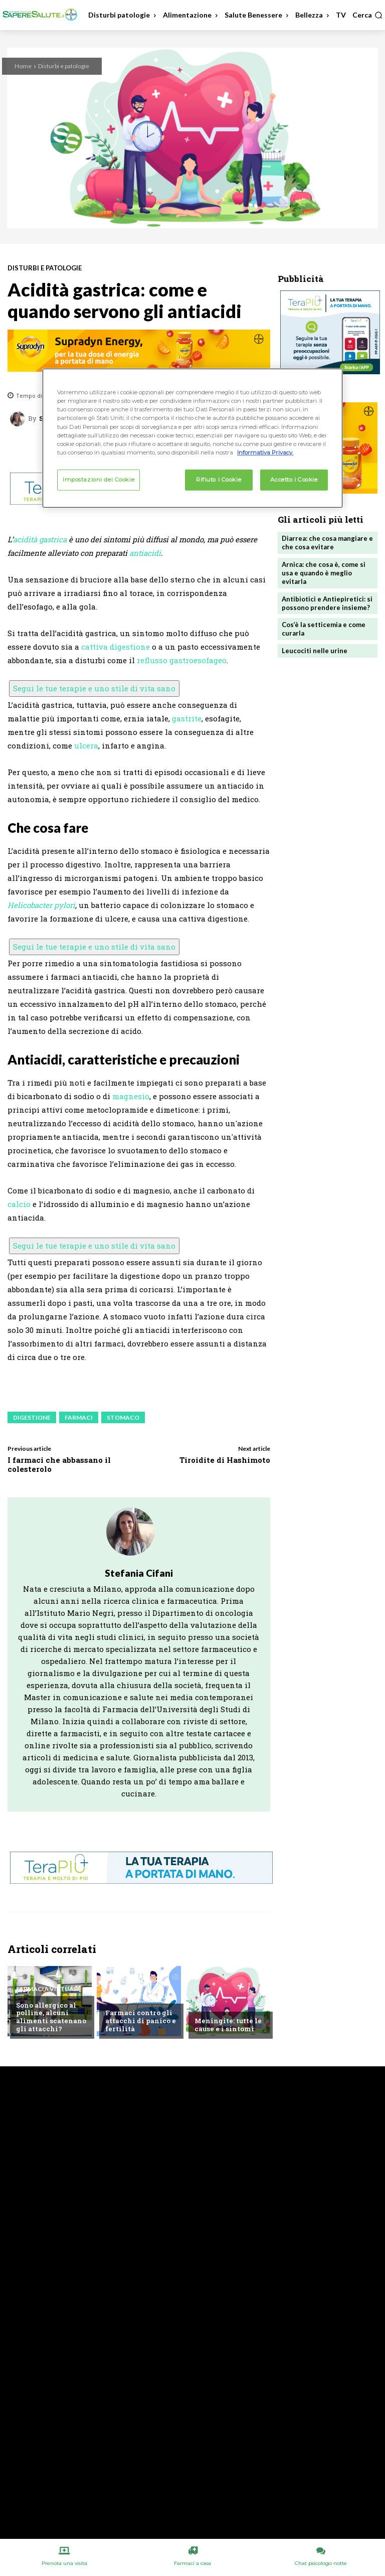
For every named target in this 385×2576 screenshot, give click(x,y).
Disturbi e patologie (63, 66)
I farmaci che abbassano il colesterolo (59, 1464)
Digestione (32, 1417)
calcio (19, 1204)
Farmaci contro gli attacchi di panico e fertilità (140, 2021)
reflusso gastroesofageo (182, 660)
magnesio (130, 1096)
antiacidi (145, 553)
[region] (192, 438)
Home (23, 66)
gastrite (187, 718)
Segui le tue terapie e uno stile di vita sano (94, 688)
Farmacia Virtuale (48, 1989)
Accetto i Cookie (293, 479)
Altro (205, 2005)
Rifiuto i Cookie (218, 479)
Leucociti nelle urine (314, 651)
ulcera (86, 745)
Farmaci (79, 1417)
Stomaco (123, 1417)
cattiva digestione (115, 647)
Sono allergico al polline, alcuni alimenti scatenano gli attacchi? (50, 2017)
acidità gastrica (40, 539)
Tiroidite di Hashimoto (224, 1460)
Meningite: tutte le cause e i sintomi (228, 2024)
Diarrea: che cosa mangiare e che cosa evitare (327, 542)
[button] (367, 15)
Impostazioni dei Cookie (98, 479)
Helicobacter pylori (41, 905)
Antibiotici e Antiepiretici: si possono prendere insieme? (327, 602)
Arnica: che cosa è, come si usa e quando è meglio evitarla (323, 572)
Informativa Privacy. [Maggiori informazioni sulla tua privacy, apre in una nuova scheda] (265, 452)
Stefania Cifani (139, 1573)
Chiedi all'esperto (135, 1997)
